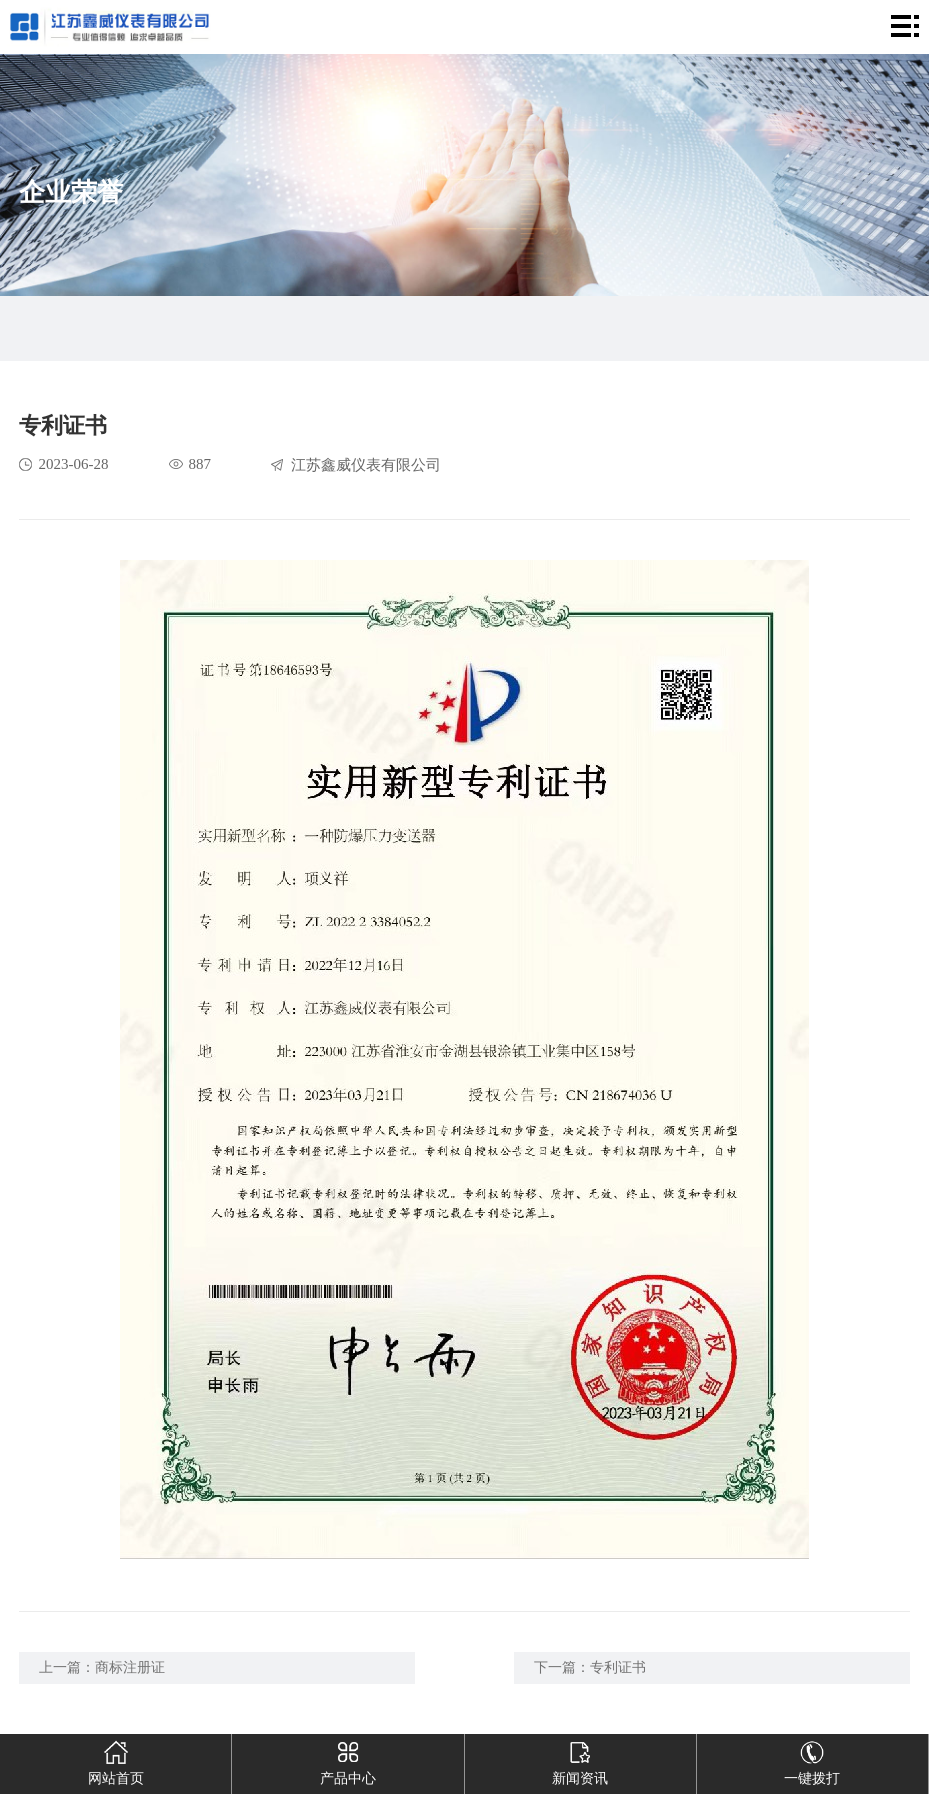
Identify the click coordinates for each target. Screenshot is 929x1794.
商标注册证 (130, 1667)
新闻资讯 (580, 1760)
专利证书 (618, 1667)
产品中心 (348, 1760)
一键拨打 (812, 1760)
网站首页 (116, 1760)
